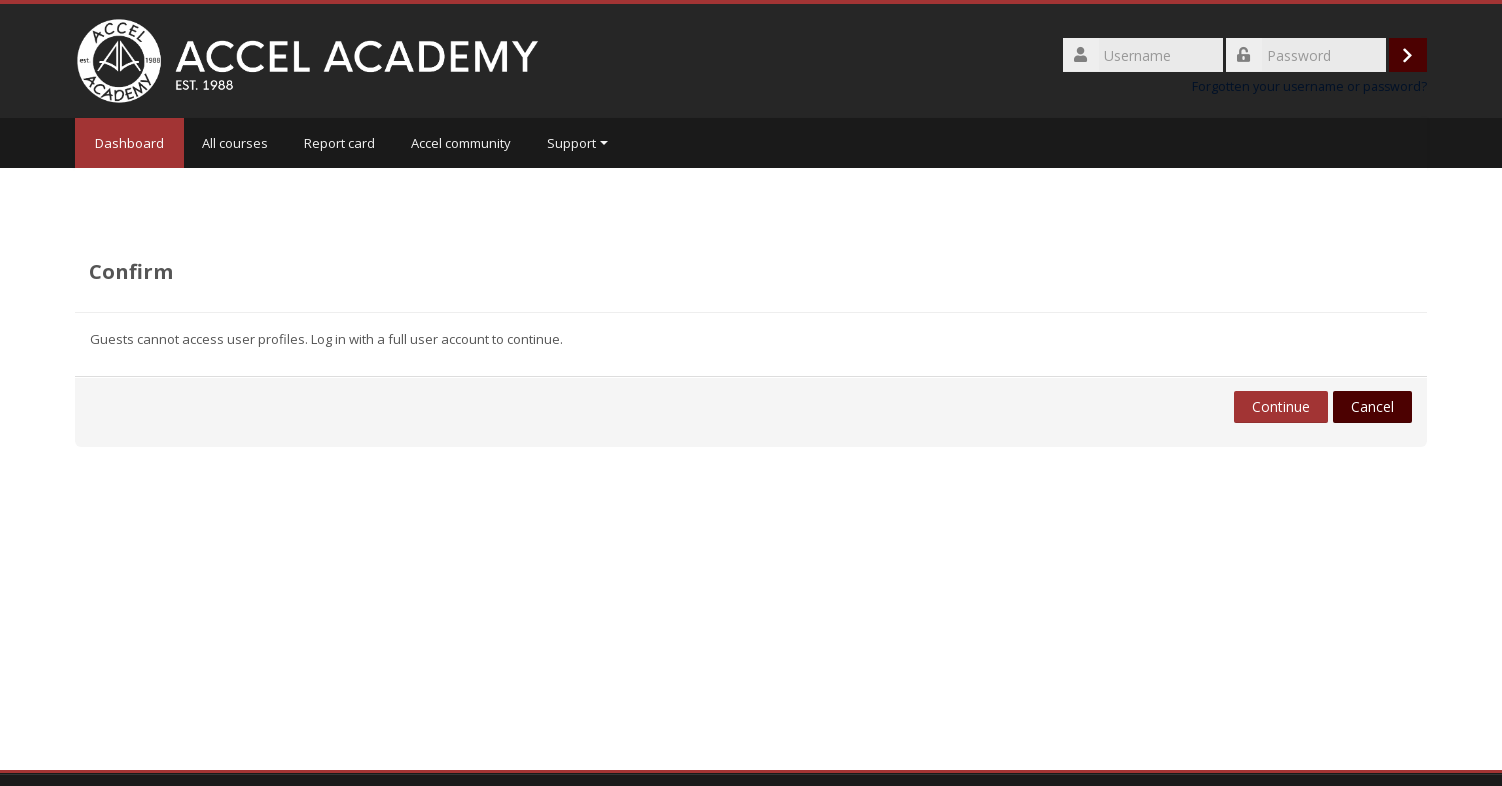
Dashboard (129, 143)
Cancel (1372, 406)
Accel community (461, 143)
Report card (339, 143)
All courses (235, 143)
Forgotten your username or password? (1309, 86)
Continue (1281, 406)
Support (577, 143)
